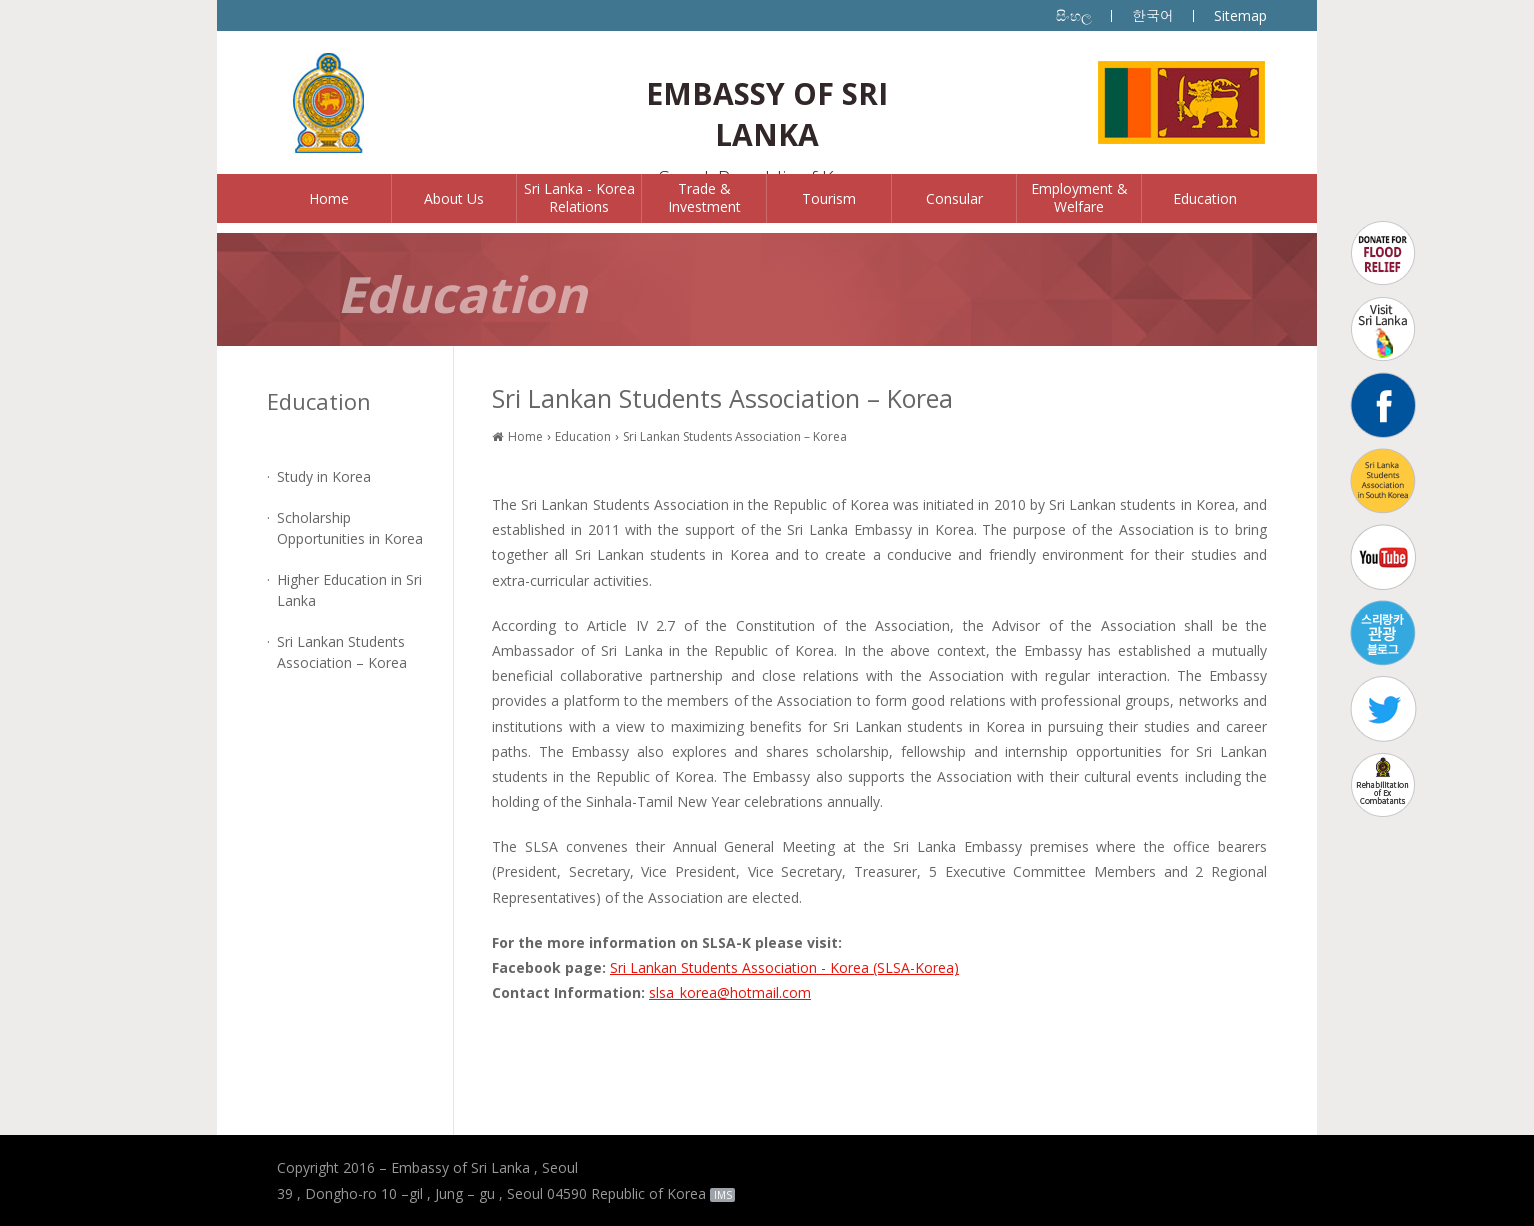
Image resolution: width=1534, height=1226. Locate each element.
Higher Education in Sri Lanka (349, 590)
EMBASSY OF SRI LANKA (767, 114)
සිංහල (1074, 15)
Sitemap (1240, 15)
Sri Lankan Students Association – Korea (342, 652)
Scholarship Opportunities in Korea (350, 528)
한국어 (1153, 15)
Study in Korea (324, 476)
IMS (723, 1195)
